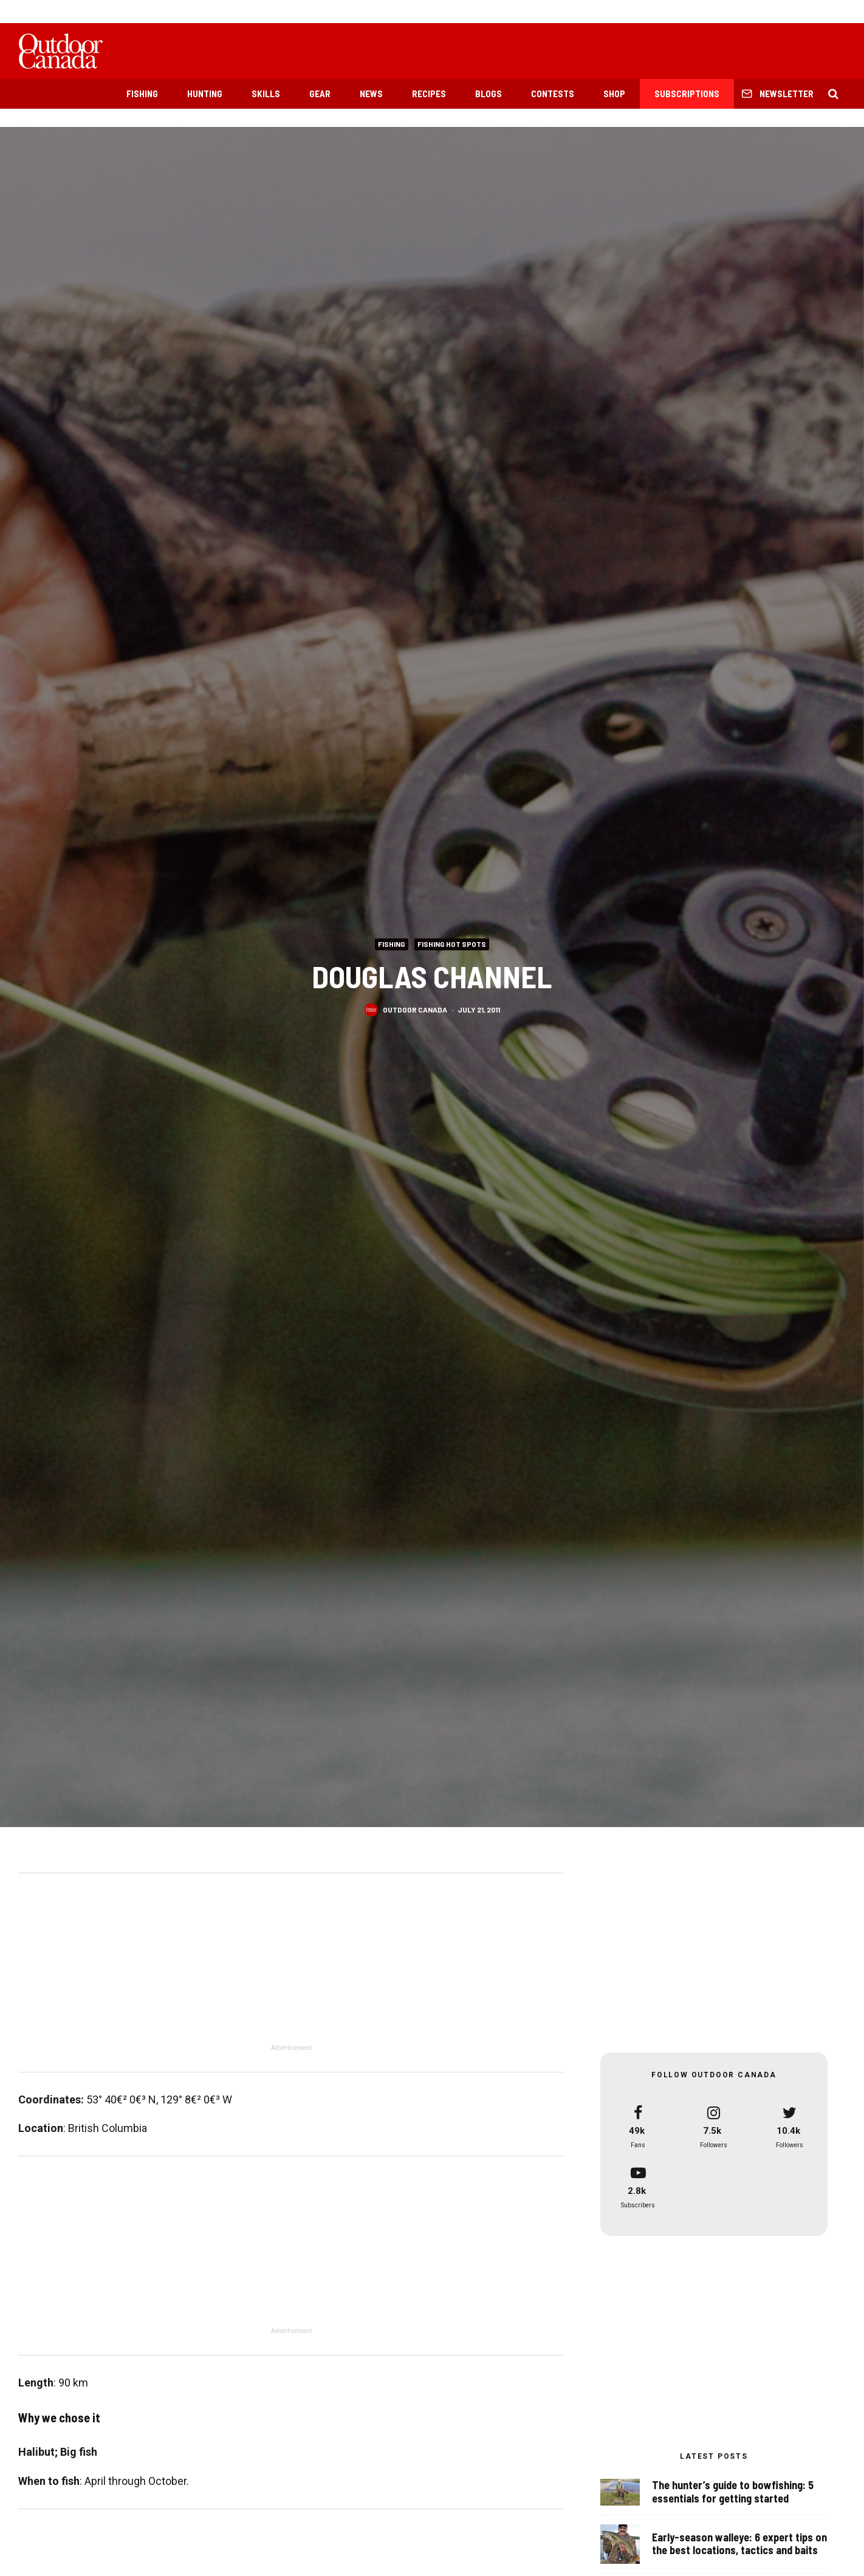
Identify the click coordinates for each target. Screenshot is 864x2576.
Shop (614, 93)
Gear (320, 93)
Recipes (429, 93)
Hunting (204, 93)
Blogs (488, 93)
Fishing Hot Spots (451, 944)
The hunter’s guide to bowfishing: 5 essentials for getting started (733, 2492)
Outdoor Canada (415, 1010)
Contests (552, 93)
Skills (266, 93)
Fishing (142, 93)
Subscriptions (686, 93)
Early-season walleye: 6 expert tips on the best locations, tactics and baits (739, 2544)
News (371, 93)
